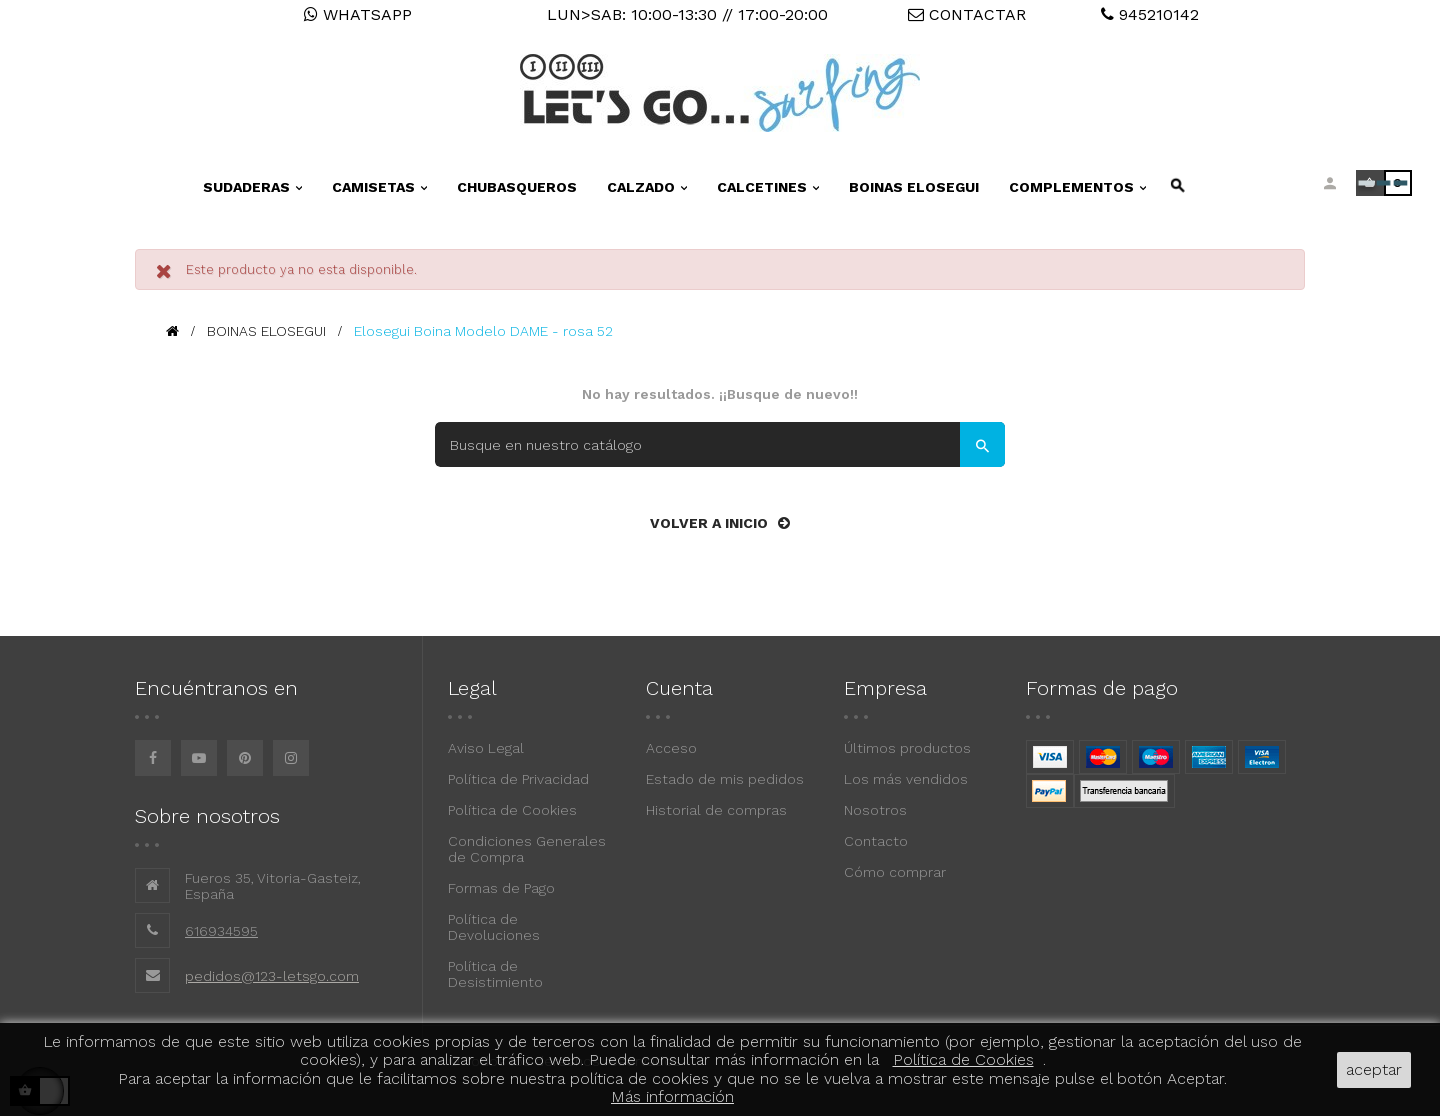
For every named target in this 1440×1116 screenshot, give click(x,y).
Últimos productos (907, 748)
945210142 (1150, 14)
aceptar (1374, 1069)
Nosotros (875, 810)
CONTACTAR (967, 14)
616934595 (221, 931)
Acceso (671, 748)
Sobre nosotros (207, 816)
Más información (672, 1096)
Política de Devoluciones (494, 927)
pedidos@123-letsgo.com (272, 976)
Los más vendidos (906, 779)
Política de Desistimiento (495, 974)
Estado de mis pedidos (725, 779)
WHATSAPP (358, 14)
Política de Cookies (512, 810)
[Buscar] (720, 444)
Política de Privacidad (518, 779)
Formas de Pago (501, 888)
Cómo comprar (895, 872)
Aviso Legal (486, 748)
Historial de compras (716, 810)
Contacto (876, 841)
